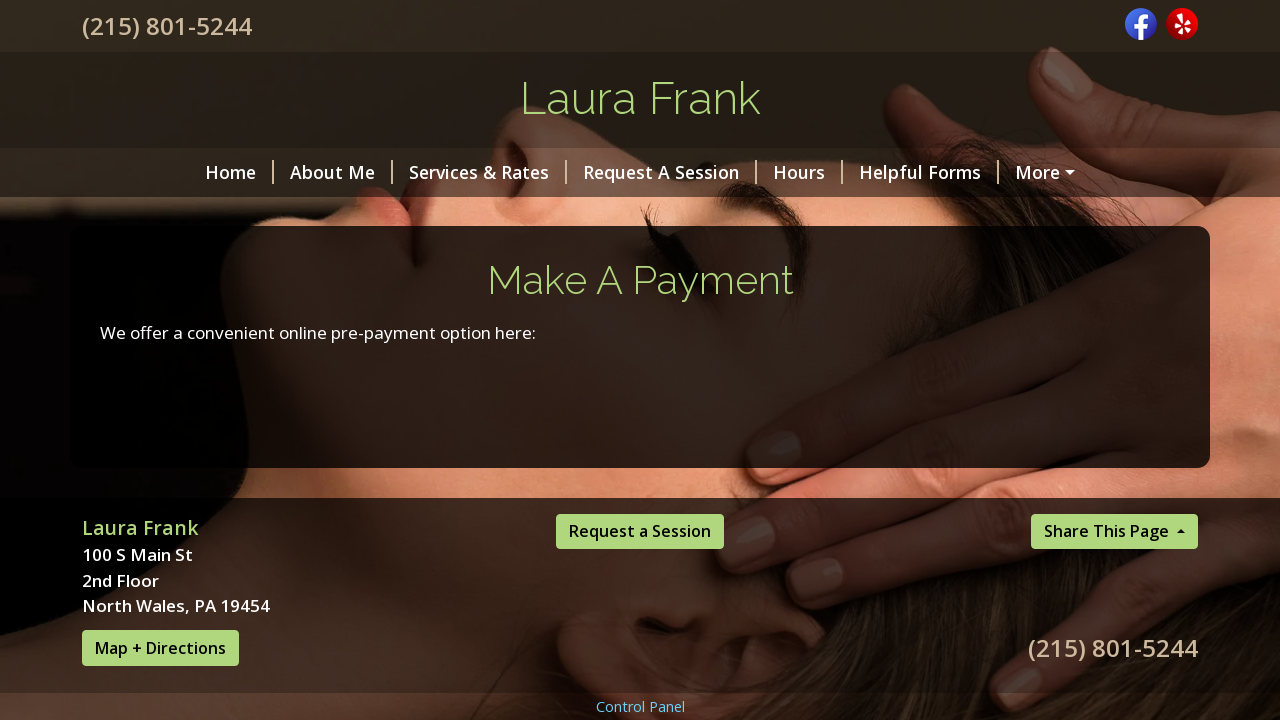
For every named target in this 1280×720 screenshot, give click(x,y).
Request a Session (640, 531)
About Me (341, 172)
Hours (808, 172)
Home (239, 172)
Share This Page (1108, 531)
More (1037, 172)
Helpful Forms (929, 172)
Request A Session (670, 172)
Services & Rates (488, 172)
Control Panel (640, 706)
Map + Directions (160, 648)
